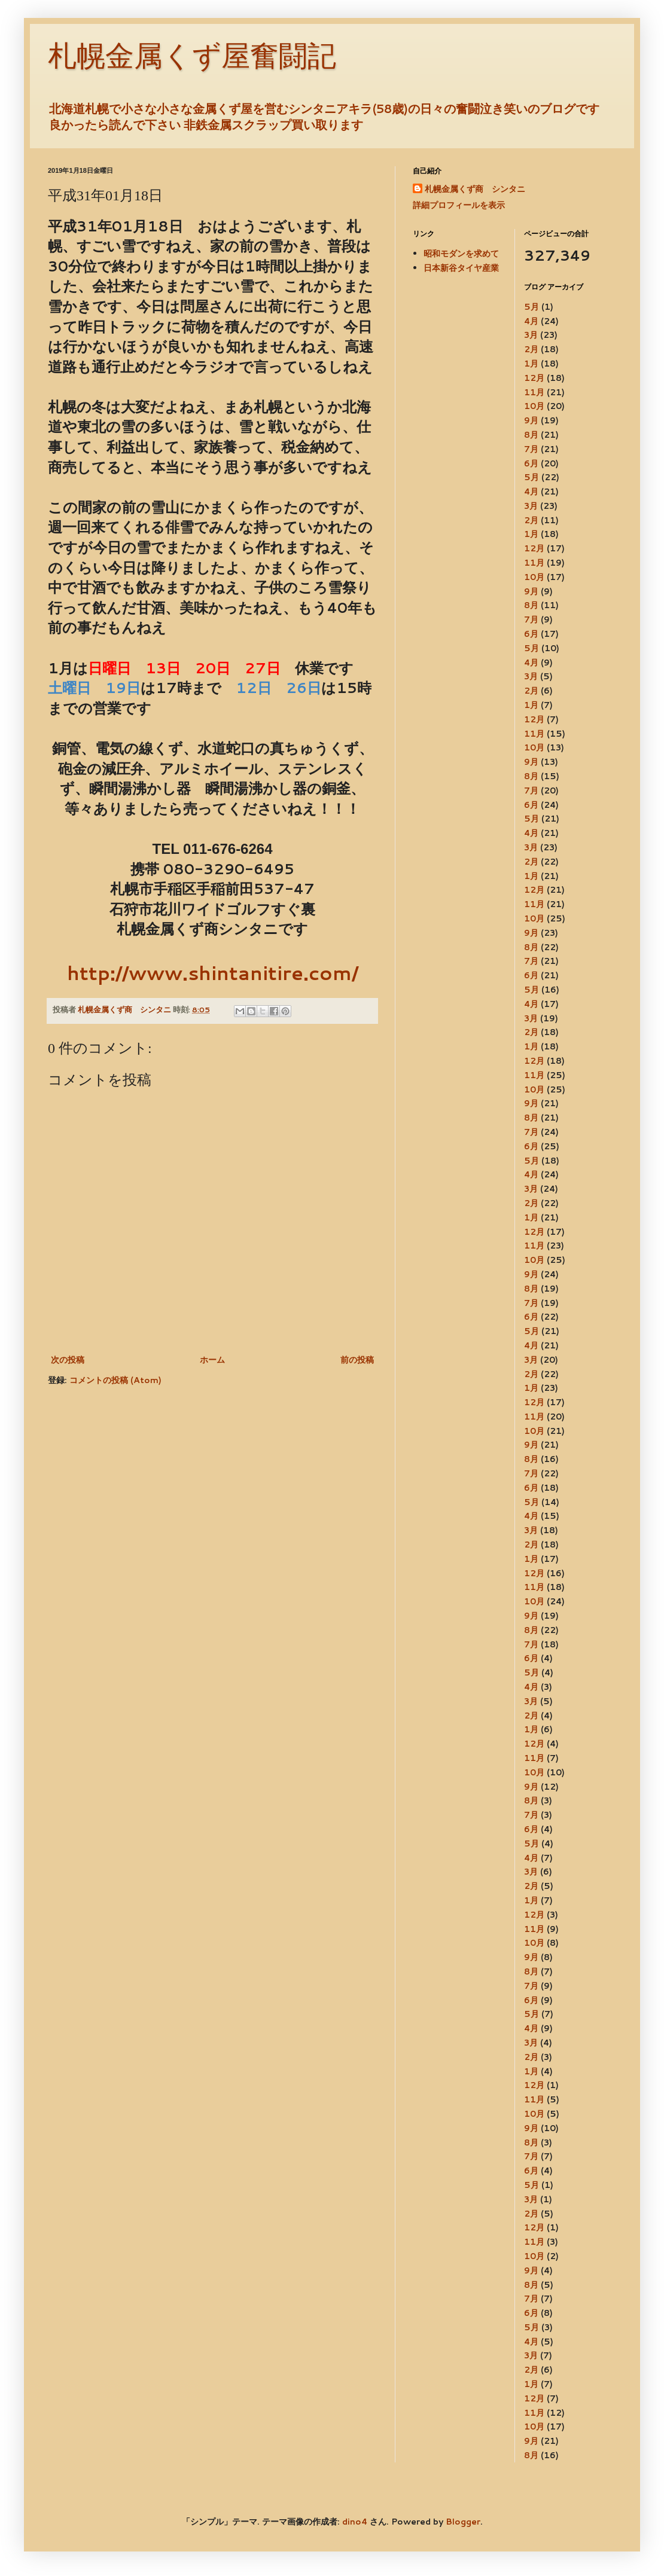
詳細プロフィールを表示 (459, 205)
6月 (531, 463)
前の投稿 (357, 1360)
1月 (531, 364)
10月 (534, 406)
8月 (531, 435)
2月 (531, 349)
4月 (531, 321)
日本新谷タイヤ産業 (461, 268)
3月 (531, 335)
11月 (534, 392)
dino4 (354, 2522)
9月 (531, 420)
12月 (534, 378)
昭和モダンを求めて (461, 254)
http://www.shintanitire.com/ (212, 972)
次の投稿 (67, 1360)
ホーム (212, 1360)
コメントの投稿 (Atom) (115, 1380)
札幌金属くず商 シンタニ (475, 189)
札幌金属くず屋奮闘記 (192, 56)
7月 (531, 449)
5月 (531, 307)
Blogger (463, 2522)
